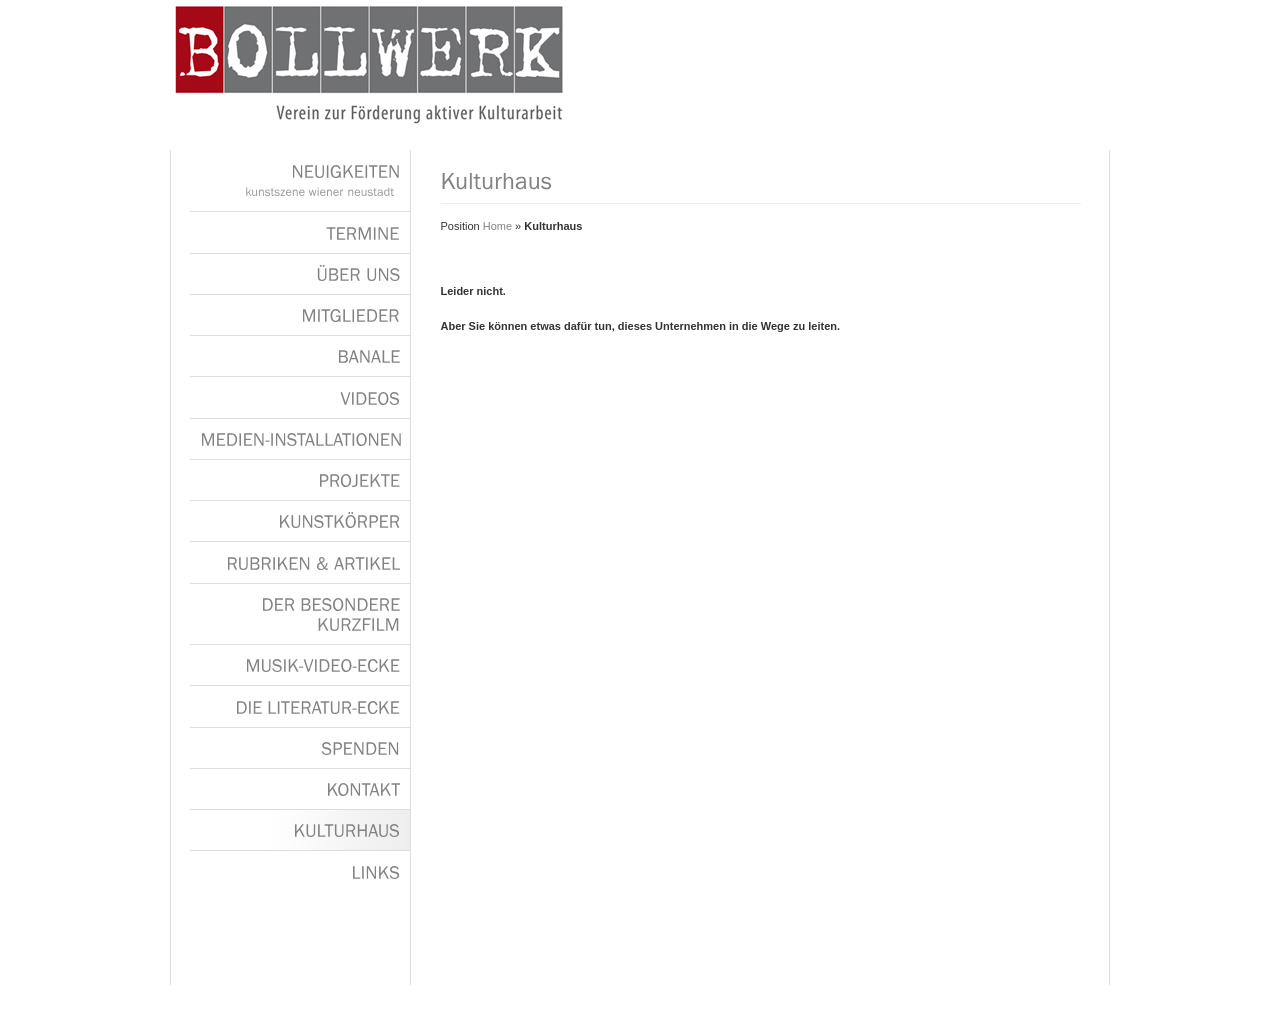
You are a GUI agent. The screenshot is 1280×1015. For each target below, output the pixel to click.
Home (497, 226)
